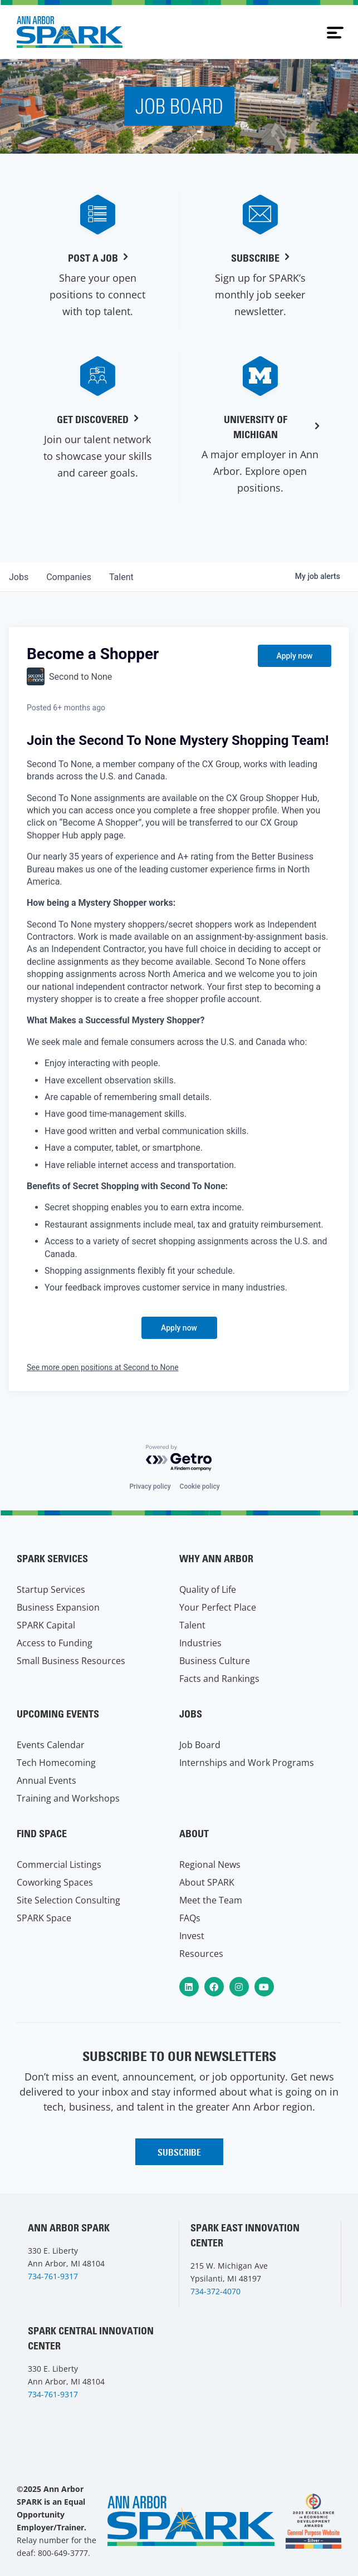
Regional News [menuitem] (210, 1864)
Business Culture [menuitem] (214, 1661)
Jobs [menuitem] (190, 1713)
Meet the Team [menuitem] (210, 1900)
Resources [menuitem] (201, 1953)
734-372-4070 (215, 2291)
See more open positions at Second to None (103, 1367)
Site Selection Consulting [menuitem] (68, 1900)
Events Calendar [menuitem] (51, 1745)
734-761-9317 (53, 2276)
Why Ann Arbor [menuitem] (216, 1558)
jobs (18, 577)
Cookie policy (200, 1486)
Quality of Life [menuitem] (207, 1589)
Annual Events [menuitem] (46, 1780)
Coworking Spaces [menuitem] (55, 1882)
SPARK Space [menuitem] (44, 1918)
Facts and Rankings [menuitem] (219, 1678)
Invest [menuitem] (191, 1936)
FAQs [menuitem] (189, 1918)
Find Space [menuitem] (42, 1833)
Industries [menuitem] (200, 1643)
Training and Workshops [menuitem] (68, 1798)
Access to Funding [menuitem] (54, 1643)
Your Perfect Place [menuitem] (217, 1607)
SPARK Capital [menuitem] (46, 1625)
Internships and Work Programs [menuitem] (246, 1762)
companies (68, 577)
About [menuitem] (194, 1833)
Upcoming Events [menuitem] (58, 1713)
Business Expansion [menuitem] (58, 1607)
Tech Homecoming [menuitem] (56, 1762)
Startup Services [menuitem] (51, 1589)
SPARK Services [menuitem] (52, 1558)
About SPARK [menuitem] (206, 1882)
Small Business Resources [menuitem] (71, 1661)
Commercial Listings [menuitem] (59, 1864)
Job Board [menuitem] (199, 1745)
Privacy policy (149, 1486)
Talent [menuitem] (192, 1625)
